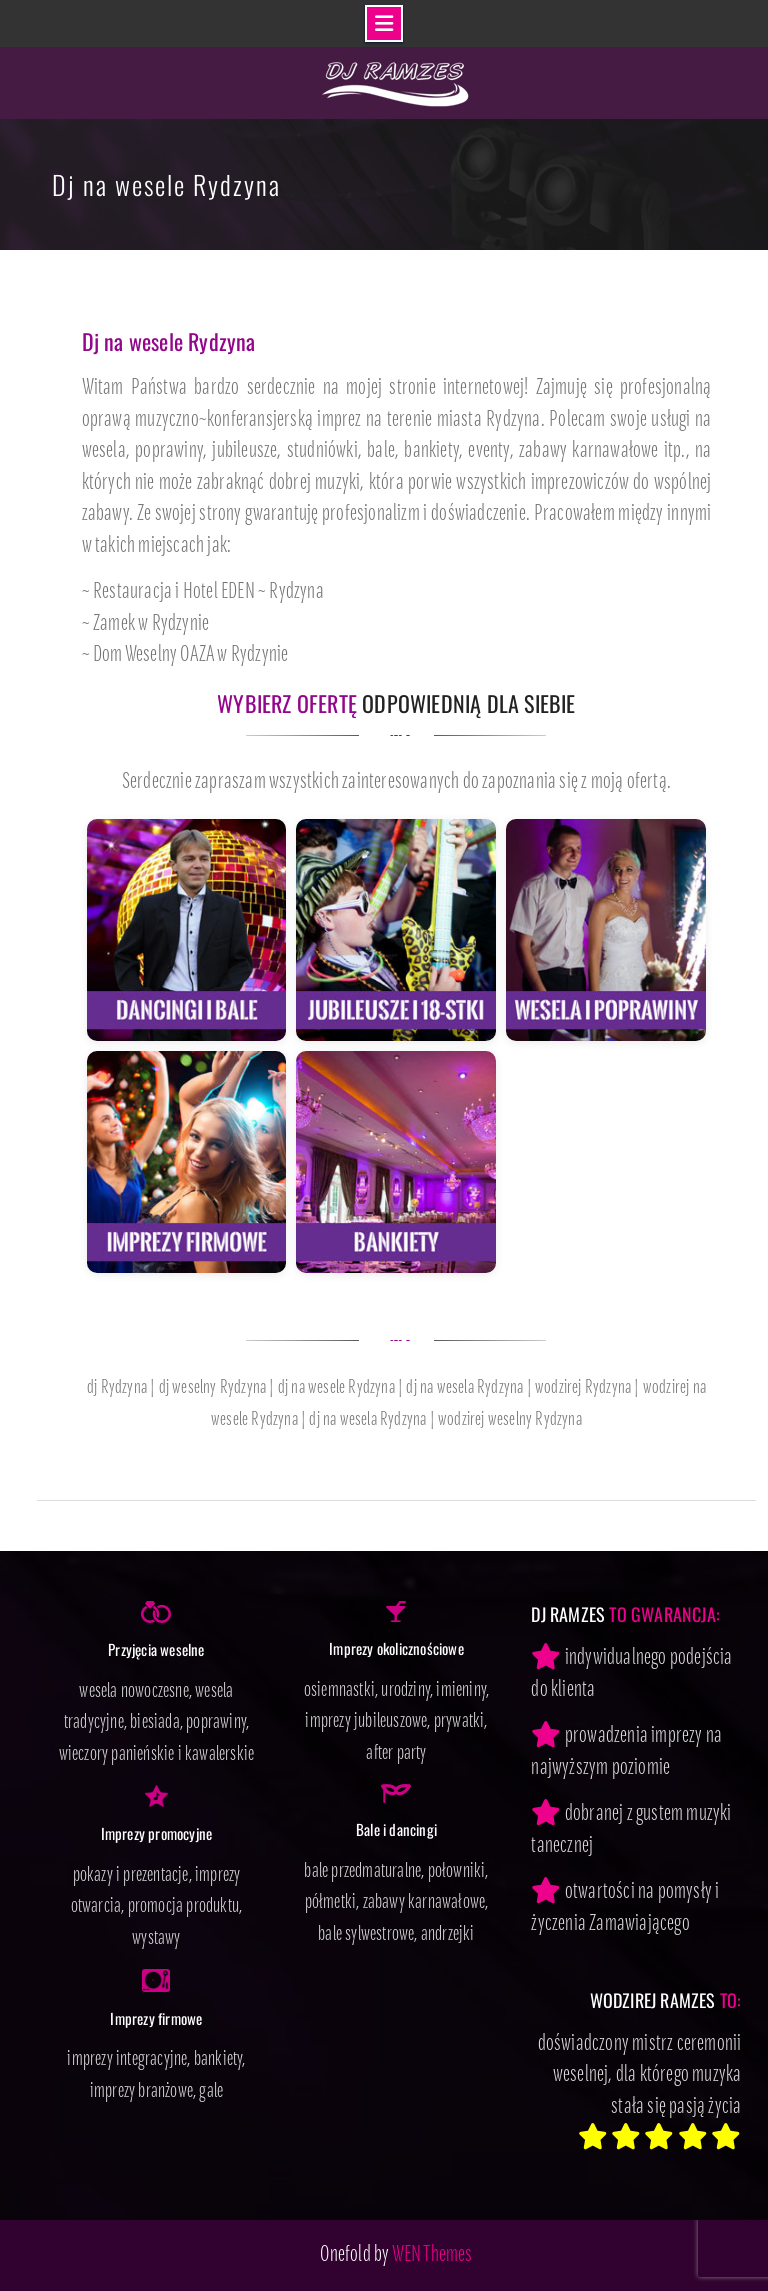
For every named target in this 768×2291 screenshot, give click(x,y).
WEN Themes (432, 2255)
